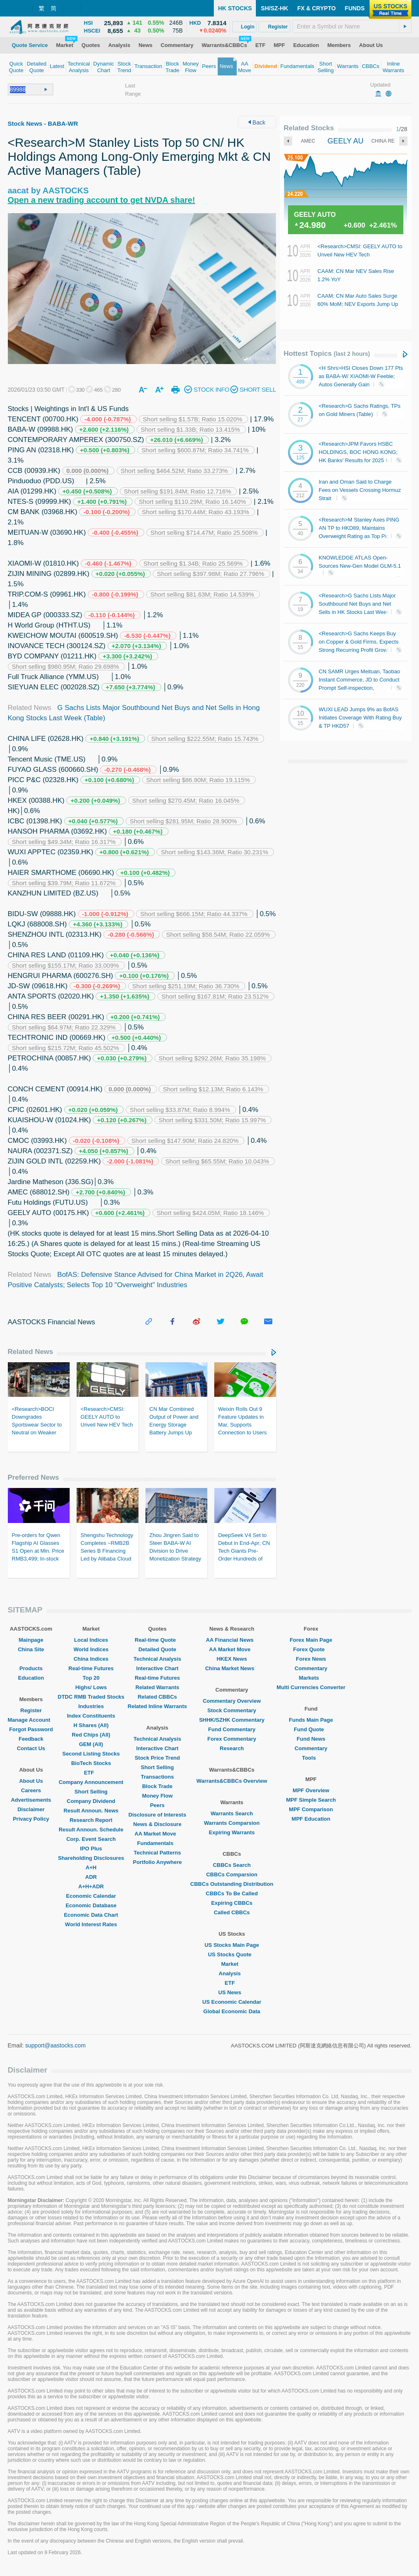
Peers (157, 1805)
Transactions (157, 1777)
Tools (311, 1758)
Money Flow (157, 1796)
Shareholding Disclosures (91, 1858)
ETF (91, 1773)
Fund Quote (311, 1729)
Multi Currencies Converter (310, 1687)
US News (232, 1992)
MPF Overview (311, 1790)
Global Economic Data (232, 2011)
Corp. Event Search (91, 1839)
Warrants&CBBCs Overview (232, 1781)
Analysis (232, 1973)
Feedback (31, 1739)
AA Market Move (157, 1834)
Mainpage (31, 1640)
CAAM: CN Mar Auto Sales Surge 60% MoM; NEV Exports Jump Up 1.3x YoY (358, 304)
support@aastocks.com (55, 2045)
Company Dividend (91, 1801)
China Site (31, 1649)
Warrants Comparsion (232, 1823)
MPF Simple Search (311, 1800)
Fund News (311, 1739)
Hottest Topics (327, 353)
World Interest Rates (91, 1924)
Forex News (311, 1659)
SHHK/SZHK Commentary (232, 1720)
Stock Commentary (231, 1710)
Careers (31, 1790)
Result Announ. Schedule (91, 1829)
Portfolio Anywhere (157, 1862)
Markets (311, 1678)
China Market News (231, 1668)
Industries (91, 1706)
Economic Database (91, 1905)
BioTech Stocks (91, 1763)
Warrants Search (232, 1813)
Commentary (311, 1668)
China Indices (91, 1659)
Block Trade (157, 1786)
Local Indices (91, 1640)
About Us (31, 1781)
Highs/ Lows (91, 1687)
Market (232, 1964)
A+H (91, 1867)
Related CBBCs (157, 1697)
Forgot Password (31, 1729)
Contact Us (31, 1748)
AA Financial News (232, 1640)
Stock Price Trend (157, 1758)
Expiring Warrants (232, 1832)
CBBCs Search (232, 1865)
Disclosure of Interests (157, 1815)
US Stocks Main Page (231, 1945)
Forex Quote (311, 1649)
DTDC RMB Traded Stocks (91, 1697)
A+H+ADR (91, 1886)
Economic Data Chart (91, 1915)
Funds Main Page (311, 1720)
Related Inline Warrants (157, 1706)
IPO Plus (91, 1848)
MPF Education (311, 1819)
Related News (31, 1352)
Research (232, 1748)
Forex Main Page (311, 1640)
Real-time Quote (157, 1640)
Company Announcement (91, 1782)
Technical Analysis (157, 1659)
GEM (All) (91, 1744)
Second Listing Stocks (90, 1754)
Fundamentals (157, 1843)
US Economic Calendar (231, 2002)
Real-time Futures (91, 1668)
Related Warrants (157, 1687)
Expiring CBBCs (231, 1903)
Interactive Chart (157, 1668)
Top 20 (90, 1678)
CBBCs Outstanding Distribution (232, 1884)
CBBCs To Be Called (232, 1893)
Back (256, 122)
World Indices (90, 1649)
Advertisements (31, 1800)
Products (30, 1668)
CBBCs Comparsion (231, 1874)
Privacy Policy (31, 1819)
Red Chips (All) (91, 1735)
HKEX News (232, 1659)
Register (31, 1710)
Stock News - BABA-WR (43, 123)
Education (31, 1678)
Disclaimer (30, 1809)
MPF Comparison (311, 1809)
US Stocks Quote (231, 1954)
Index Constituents (91, 1716)
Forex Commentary (231, 1739)
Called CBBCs (232, 1912)
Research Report (91, 1820)
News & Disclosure (157, 1824)
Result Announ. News (90, 1810)
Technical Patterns (157, 1853)
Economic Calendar (91, 1896)
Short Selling (91, 1792)
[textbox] (352, 26)
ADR (91, 1877)
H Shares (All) (90, 1725)
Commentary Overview (232, 1701)
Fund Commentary (231, 1729)
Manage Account (31, 1720)
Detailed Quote (157, 1649)
